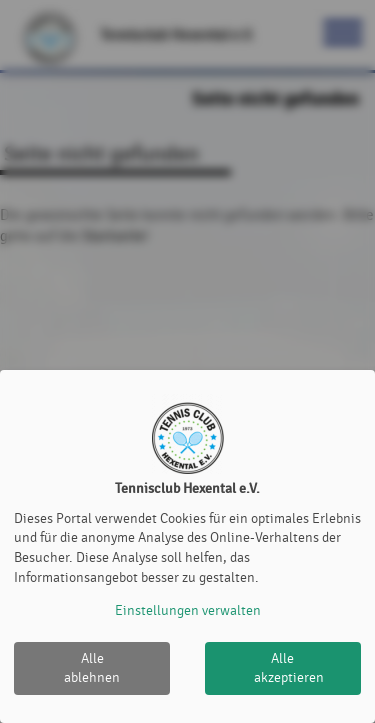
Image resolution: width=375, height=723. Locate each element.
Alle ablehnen (92, 668)
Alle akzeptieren (289, 668)
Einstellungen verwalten (188, 610)
